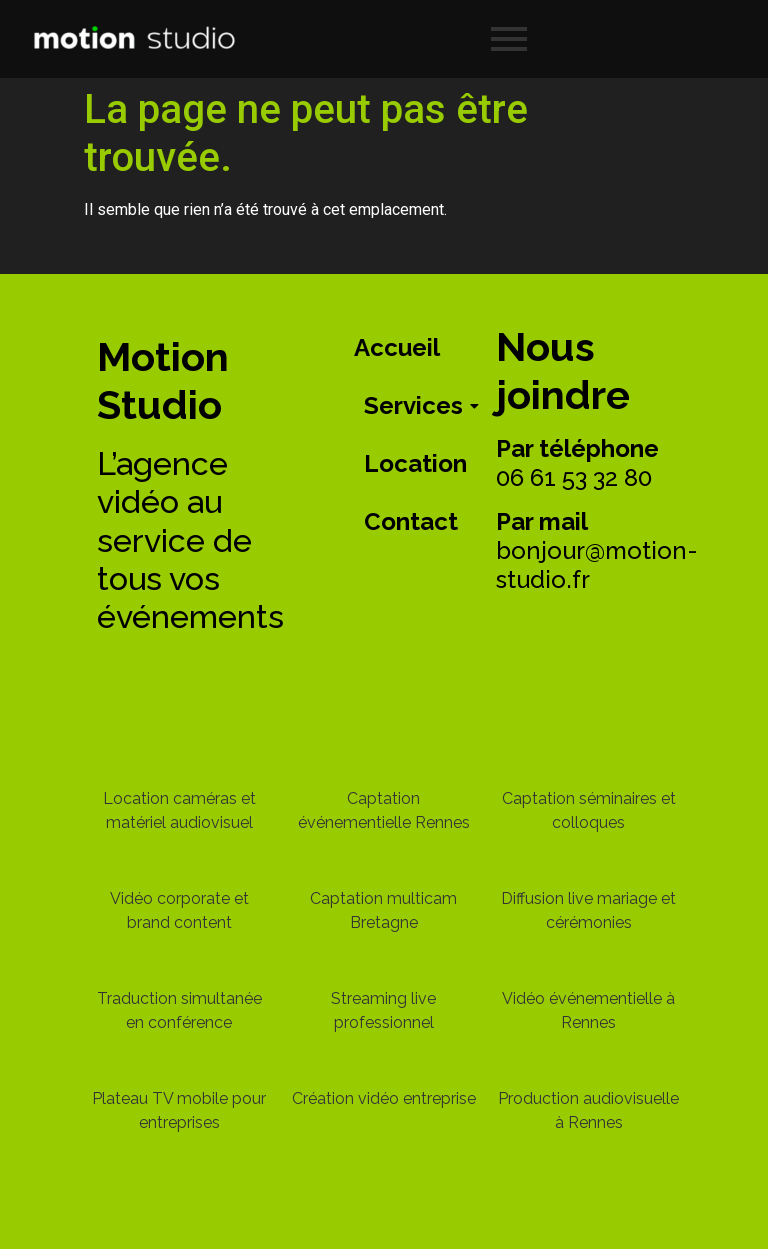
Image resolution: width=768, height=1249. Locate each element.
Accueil (397, 347)
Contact (411, 521)
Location (415, 463)
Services (417, 405)
